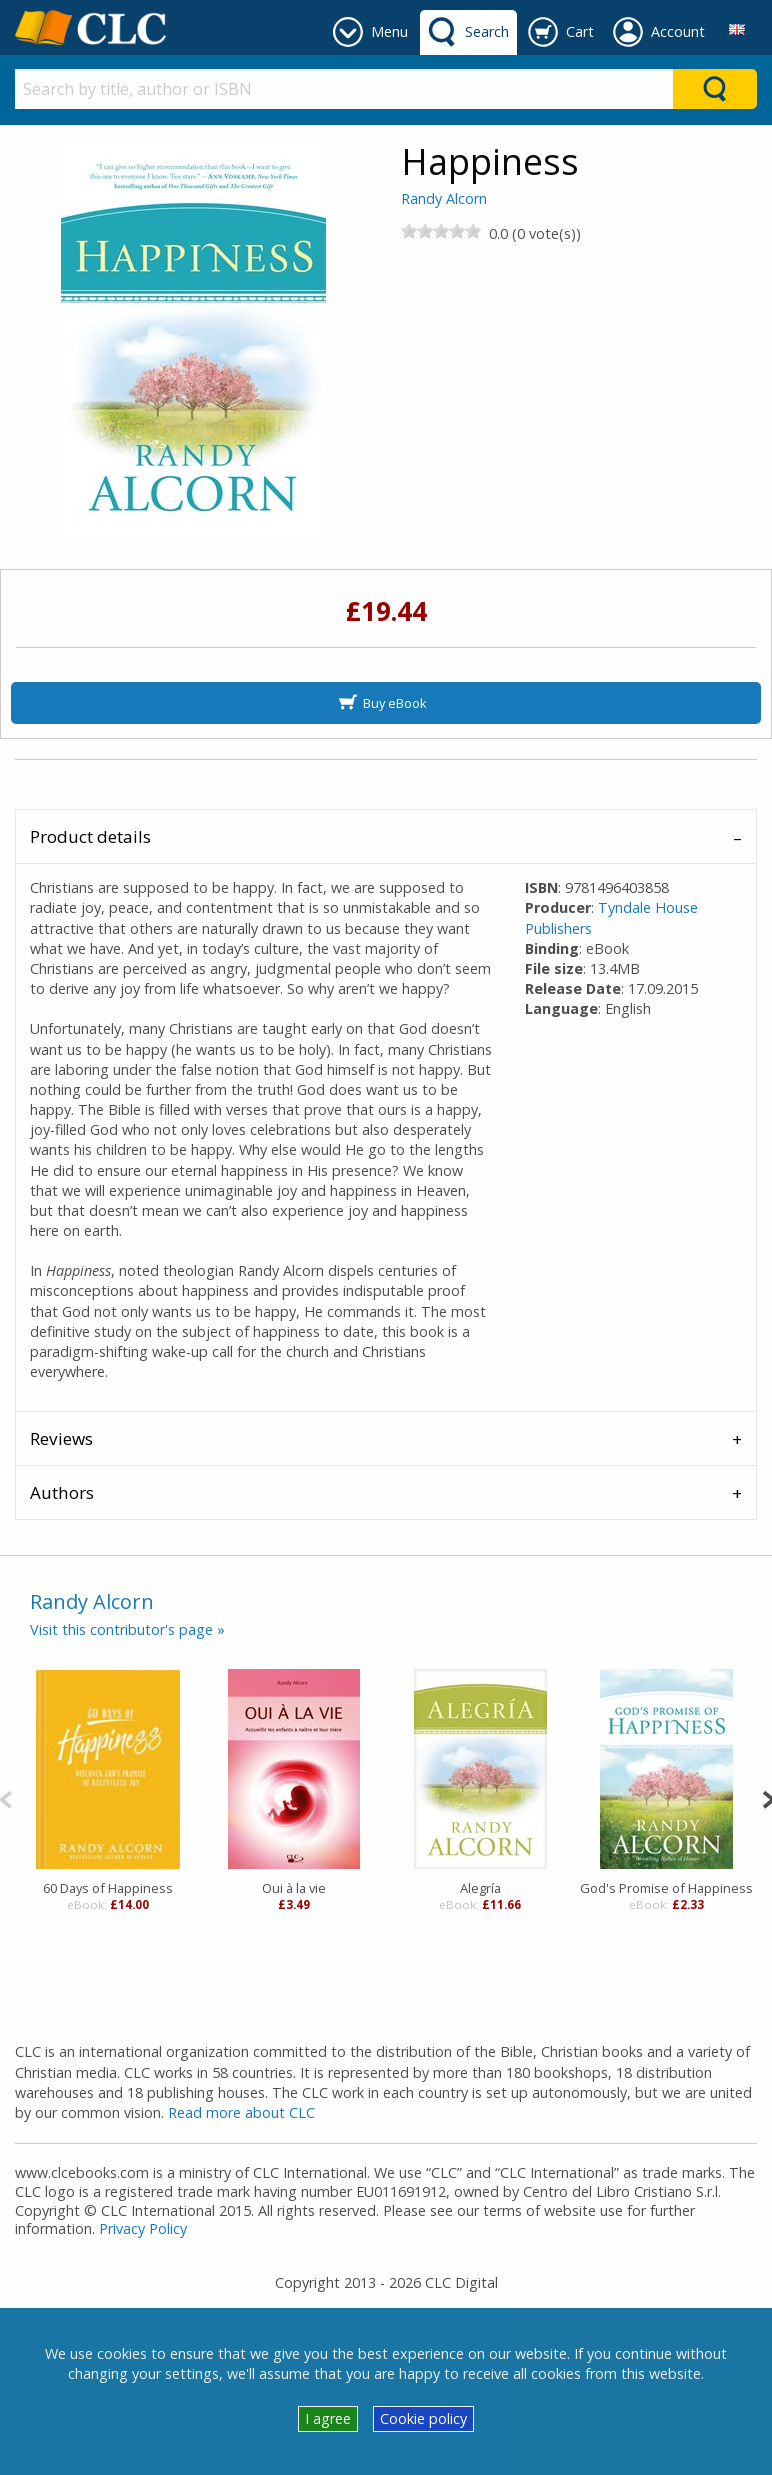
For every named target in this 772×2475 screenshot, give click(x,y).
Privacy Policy (143, 2228)
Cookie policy (423, 2418)
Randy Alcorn (444, 198)
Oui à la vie (294, 1888)
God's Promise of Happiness (666, 1888)
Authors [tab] (62, 1492)
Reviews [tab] (61, 1438)
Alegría (480, 1888)
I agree (328, 2418)
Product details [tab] (90, 836)
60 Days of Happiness (108, 1888)
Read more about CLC (241, 2112)
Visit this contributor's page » (127, 1629)
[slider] (441, 231)
